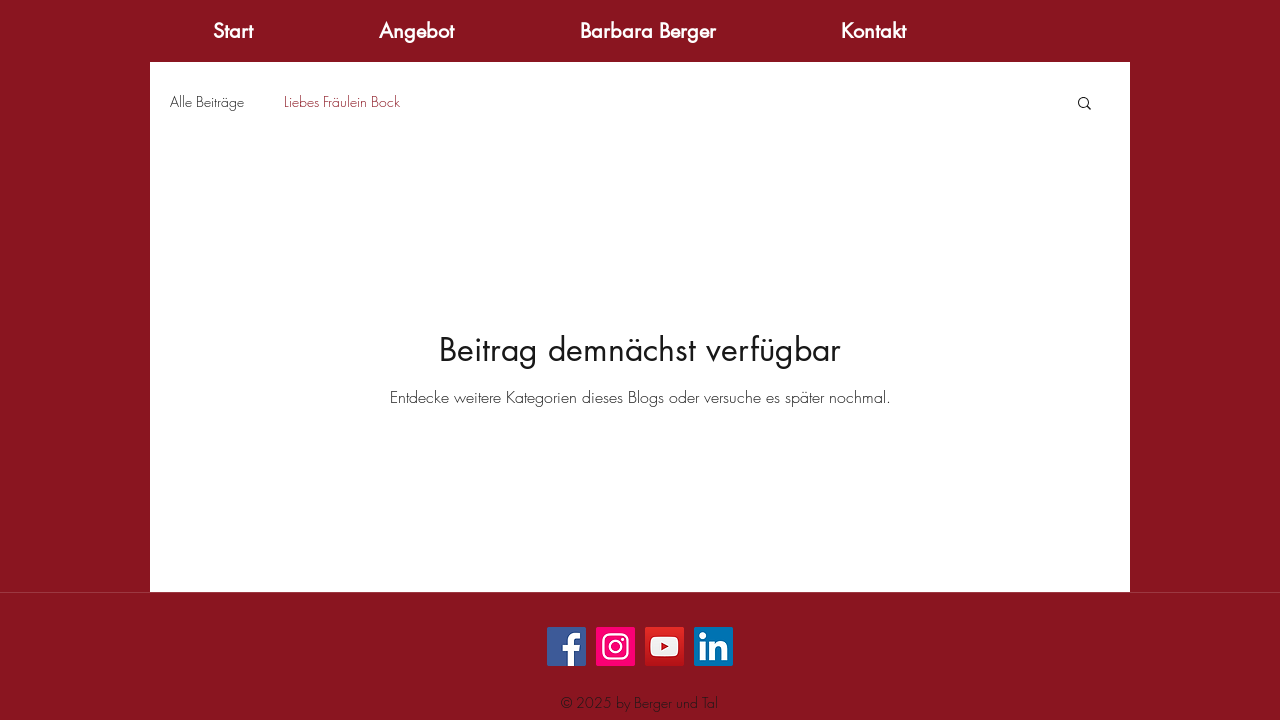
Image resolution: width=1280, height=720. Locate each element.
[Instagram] (615, 646)
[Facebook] (566, 646)
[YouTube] (664, 646)
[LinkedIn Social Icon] (713, 646)
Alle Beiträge (207, 101)
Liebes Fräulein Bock (342, 101)
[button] (1084, 104)
